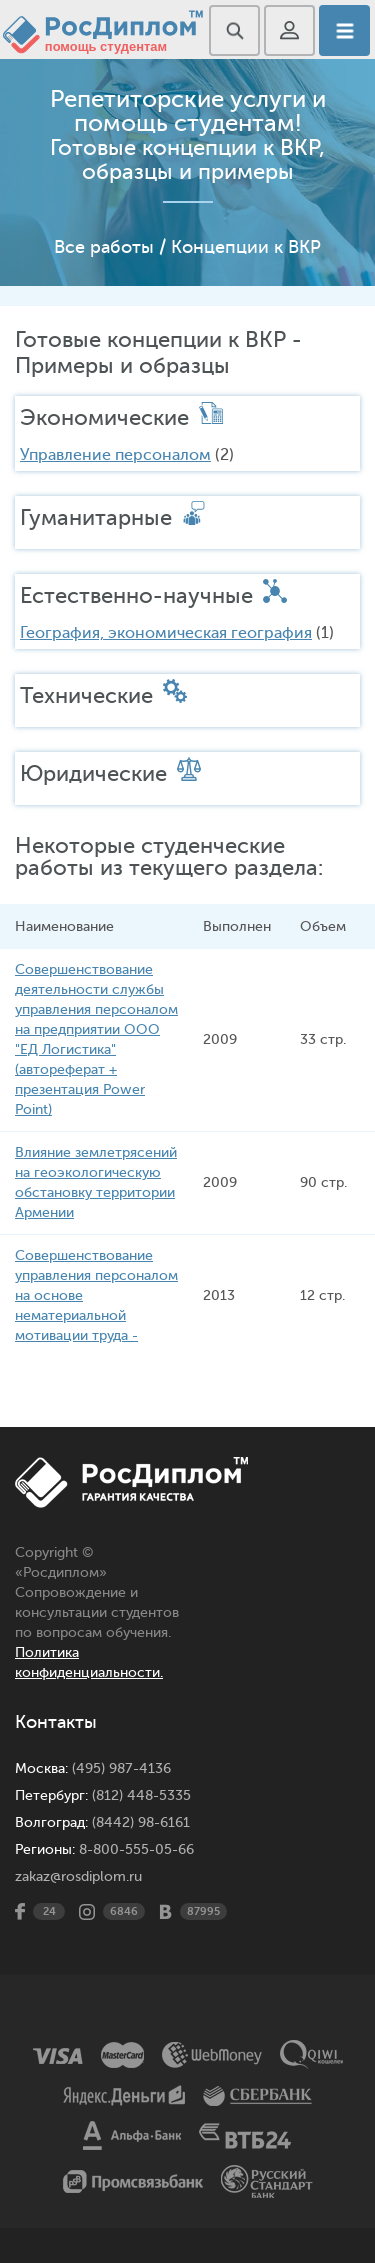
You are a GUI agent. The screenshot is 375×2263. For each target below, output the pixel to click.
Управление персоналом (115, 455)
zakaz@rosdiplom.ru (78, 1876)
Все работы (104, 247)
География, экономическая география (166, 633)
